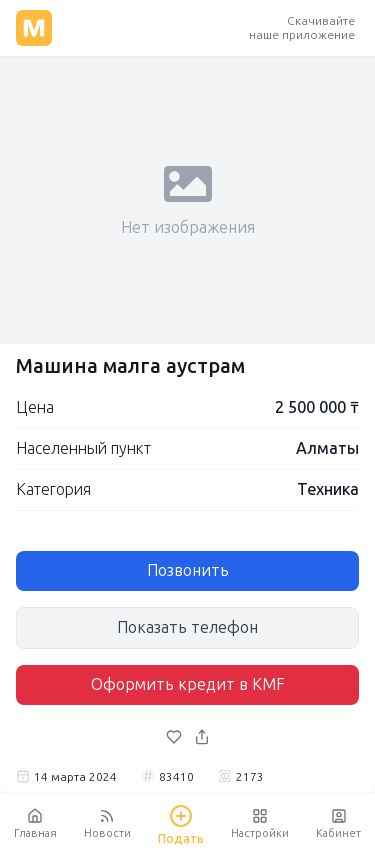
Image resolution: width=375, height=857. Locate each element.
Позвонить (188, 570)
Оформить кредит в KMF (188, 684)
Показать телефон (187, 627)
